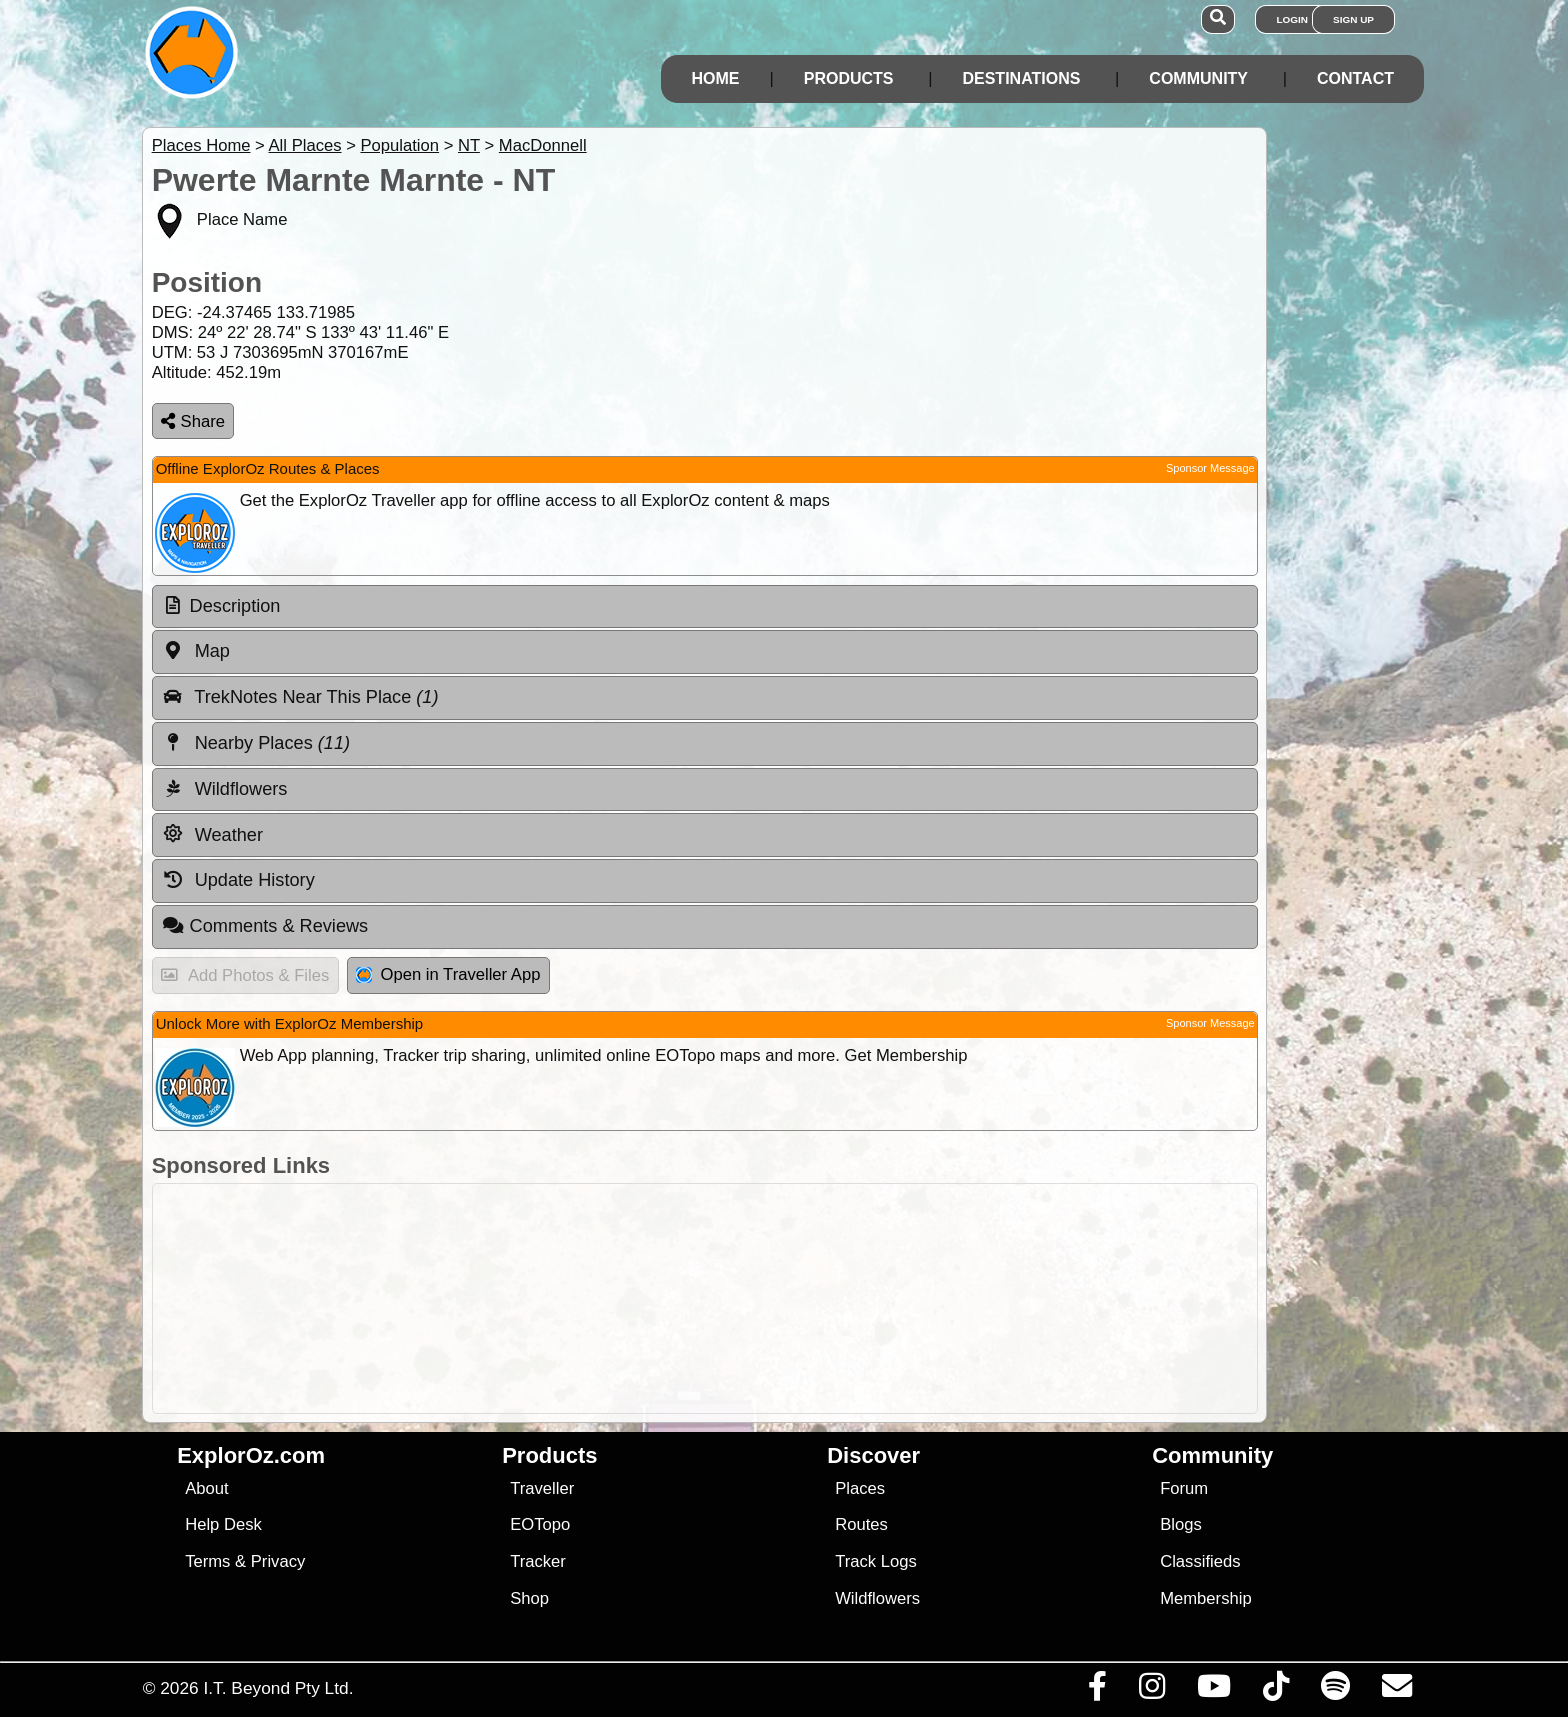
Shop (529, 1598)
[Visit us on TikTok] (1275, 1691)
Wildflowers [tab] (225, 789)
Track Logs (876, 1561)
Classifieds (1200, 1561)
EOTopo (540, 1524)
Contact (1355, 78)
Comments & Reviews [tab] (265, 926)
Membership (1205, 1598)
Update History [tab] (238, 880)
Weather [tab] (212, 834)
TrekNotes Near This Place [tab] (300, 697)
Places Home (201, 145)
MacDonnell (543, 145)
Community (1198, 78)
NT (469, 145)
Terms (207, 1561)
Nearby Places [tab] (256, 743)
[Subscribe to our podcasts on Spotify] (1335, 1691)
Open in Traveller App (448, 974)
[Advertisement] (802, 1298)
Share (193, 421)
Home (715, 78)
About (206, 1488)
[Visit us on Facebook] (1097, 1691)
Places (860, 1488)
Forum (1184, 1488)
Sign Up (1353, 19)
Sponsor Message (1210, 468)
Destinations (1021, 78)
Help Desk (223, 1524)
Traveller (542, 1488)
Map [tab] (196, 651)
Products (849, 78)
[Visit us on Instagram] (1151, 1691)
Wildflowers (877, 1598)
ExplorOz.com (251, 1455)
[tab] (705, 607)
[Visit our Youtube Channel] (1213, 1691)
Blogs (1181, 1524)
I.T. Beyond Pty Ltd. (278, 1688)
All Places (305, 145)
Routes (861, 1524)
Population (399, 145)
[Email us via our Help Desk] (1396, 1691)
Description (235, 606)
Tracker (538, 1561)
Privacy (278, 1561)
